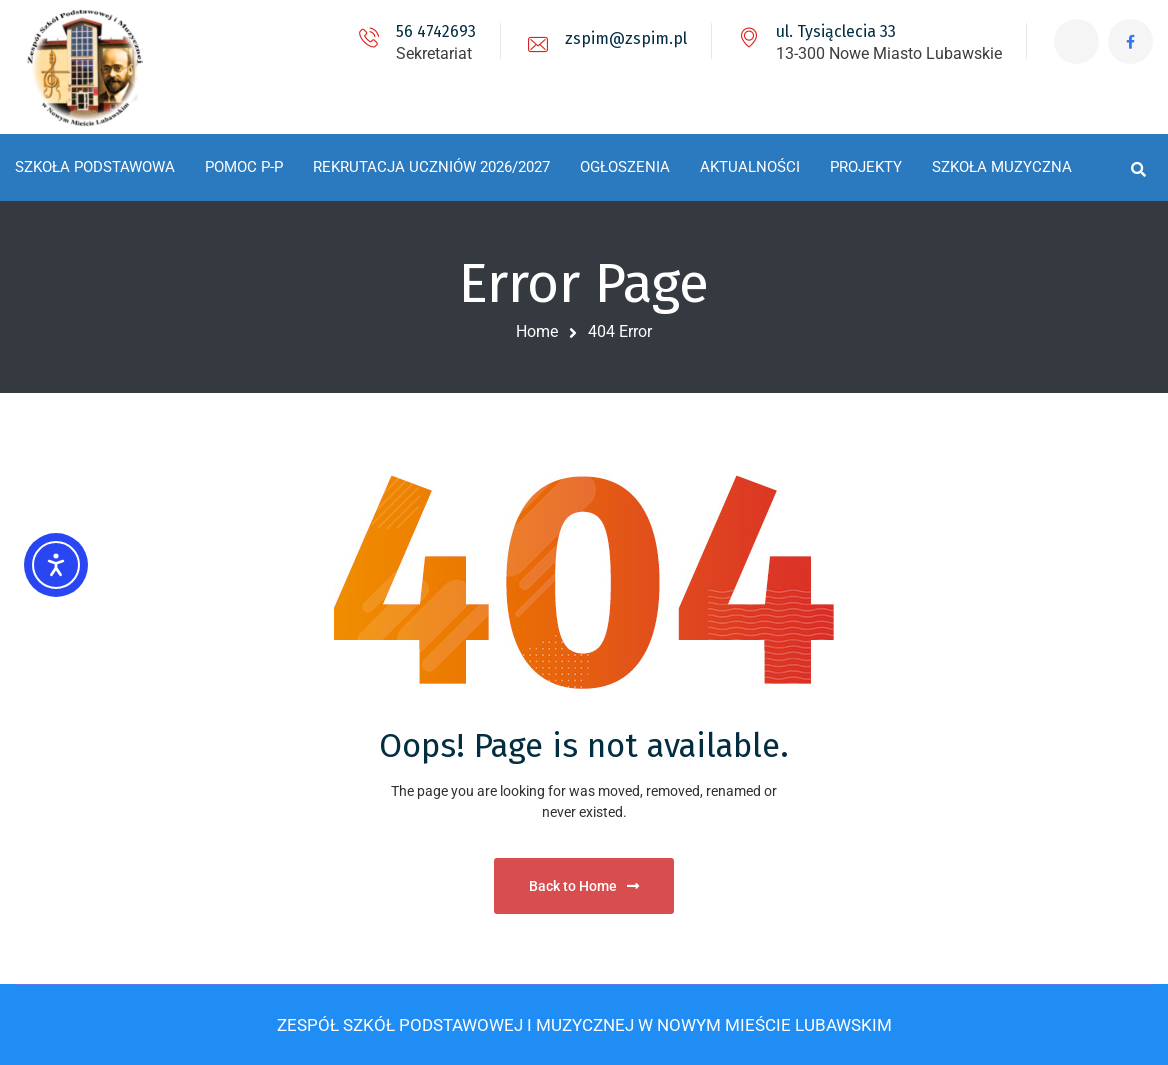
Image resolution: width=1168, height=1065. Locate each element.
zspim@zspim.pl (626, 38)
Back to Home (584, 886)
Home (537, 331)
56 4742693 (436, 31)
